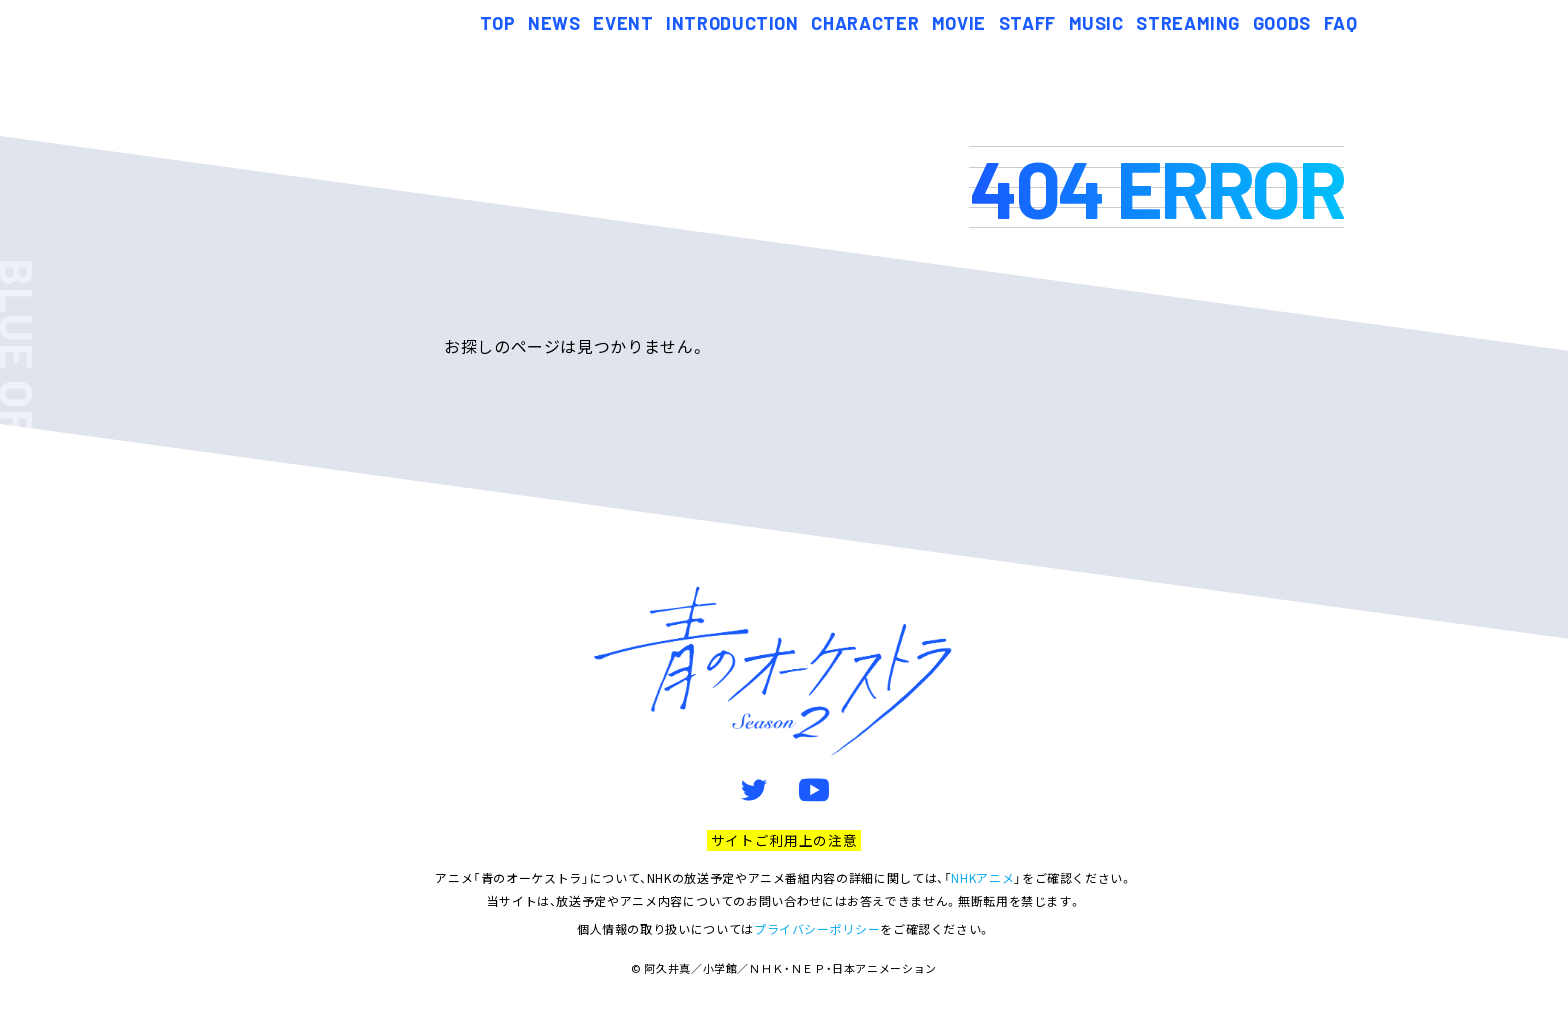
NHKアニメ (982, 877)
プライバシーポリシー (817, 928)
